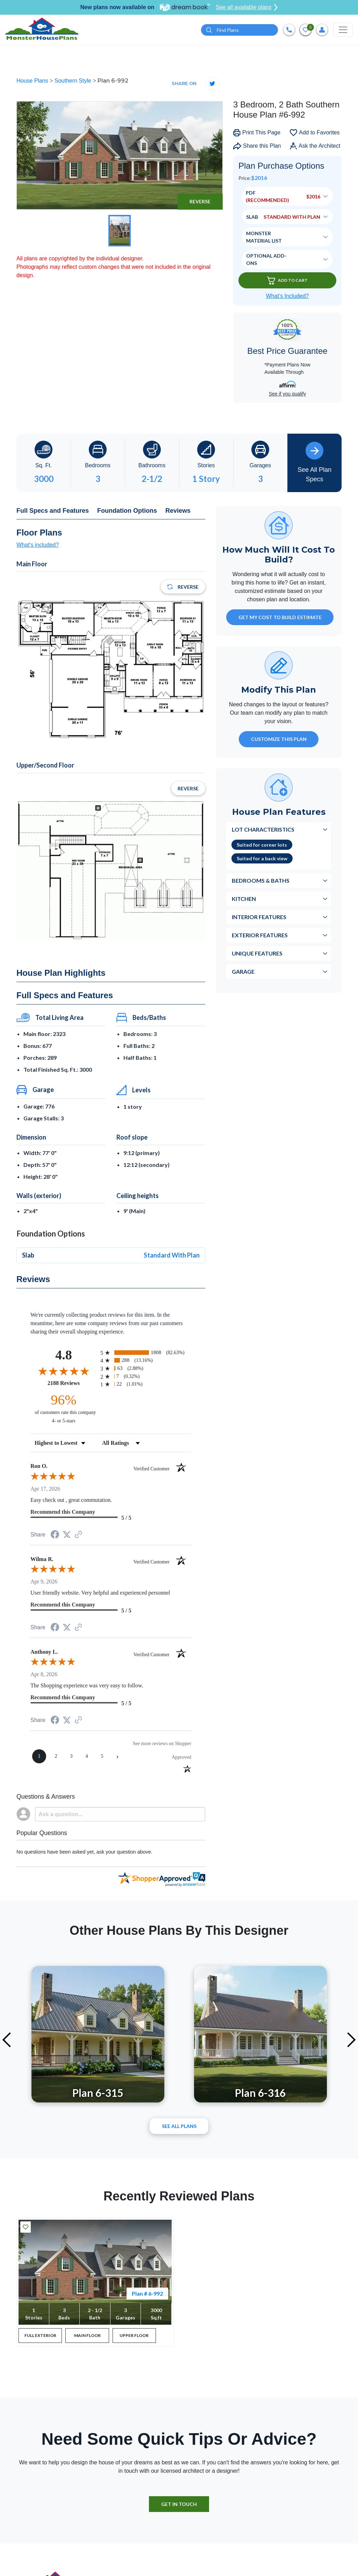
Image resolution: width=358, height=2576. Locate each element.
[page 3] (71, 1756)
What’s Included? (287, 296)
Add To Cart (287, 280)
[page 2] (56, 1756)
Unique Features (257, 953)
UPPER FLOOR (134, 2335)
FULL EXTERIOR (40, 2335)
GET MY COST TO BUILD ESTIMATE (280, 618)
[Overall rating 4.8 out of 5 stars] (64, 1371)
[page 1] (39, 1756)
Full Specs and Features (52, 510)
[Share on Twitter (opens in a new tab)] (67, 1535)
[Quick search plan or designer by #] (239, 30)
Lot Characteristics (263, 829)
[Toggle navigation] (343, 30)
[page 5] (102, 1756)
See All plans (179, 2126)
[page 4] (86, 1756)
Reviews (178, 510)
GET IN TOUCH (179, 2504)
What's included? (37, 545)
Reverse (199, 201)
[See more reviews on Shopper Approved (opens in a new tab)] (78, 1535)
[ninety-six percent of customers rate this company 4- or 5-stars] (63, 1408)
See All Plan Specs (314, 462)
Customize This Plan (279, 739)
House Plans (33, 81)
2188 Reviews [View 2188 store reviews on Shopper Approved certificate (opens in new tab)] (72, 1383)
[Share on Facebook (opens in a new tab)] (55, 1535)
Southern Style (74, 81)
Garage (243, 971)
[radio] (145, 1352)
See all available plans (247, 7)
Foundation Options (127, 510)
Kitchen (244, 899)
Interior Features (259, 917)
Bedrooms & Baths (260, 880)
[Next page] (117, 1756)
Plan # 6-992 (147, 2293)
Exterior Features (260, 935)
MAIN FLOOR (87, 2335)
